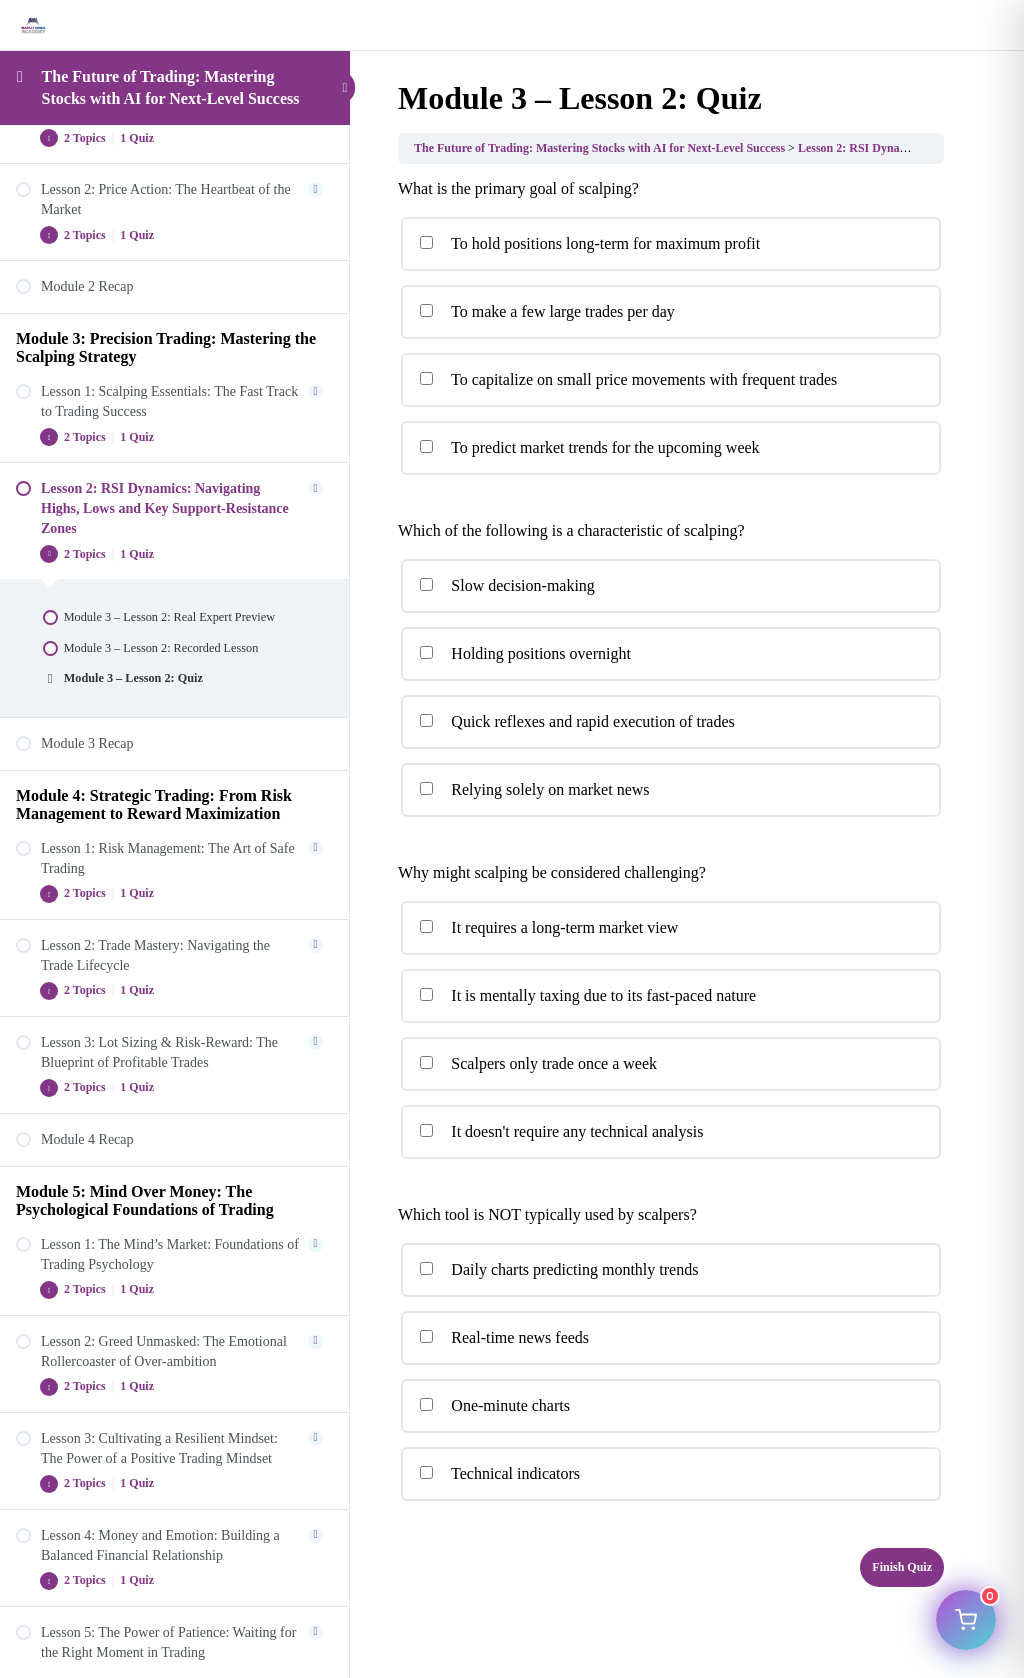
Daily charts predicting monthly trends (558, 1269)
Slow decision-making (507, 585)
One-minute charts (494, 1405)
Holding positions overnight (525, 653)
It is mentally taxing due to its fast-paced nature (587, 995)
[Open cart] (966, 1620)
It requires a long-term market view (548, 927)
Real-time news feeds (504, 1337)
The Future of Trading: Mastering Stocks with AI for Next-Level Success (599, 148)
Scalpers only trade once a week (538, 1063)
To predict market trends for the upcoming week (589, 447)
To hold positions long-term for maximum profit (589, 243)
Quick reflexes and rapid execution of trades (577, 721)
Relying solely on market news (534, 789)
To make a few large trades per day (547, 311)
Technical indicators (499, 1473)
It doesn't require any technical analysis (561, 1131)
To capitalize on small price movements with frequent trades (628, 379)
